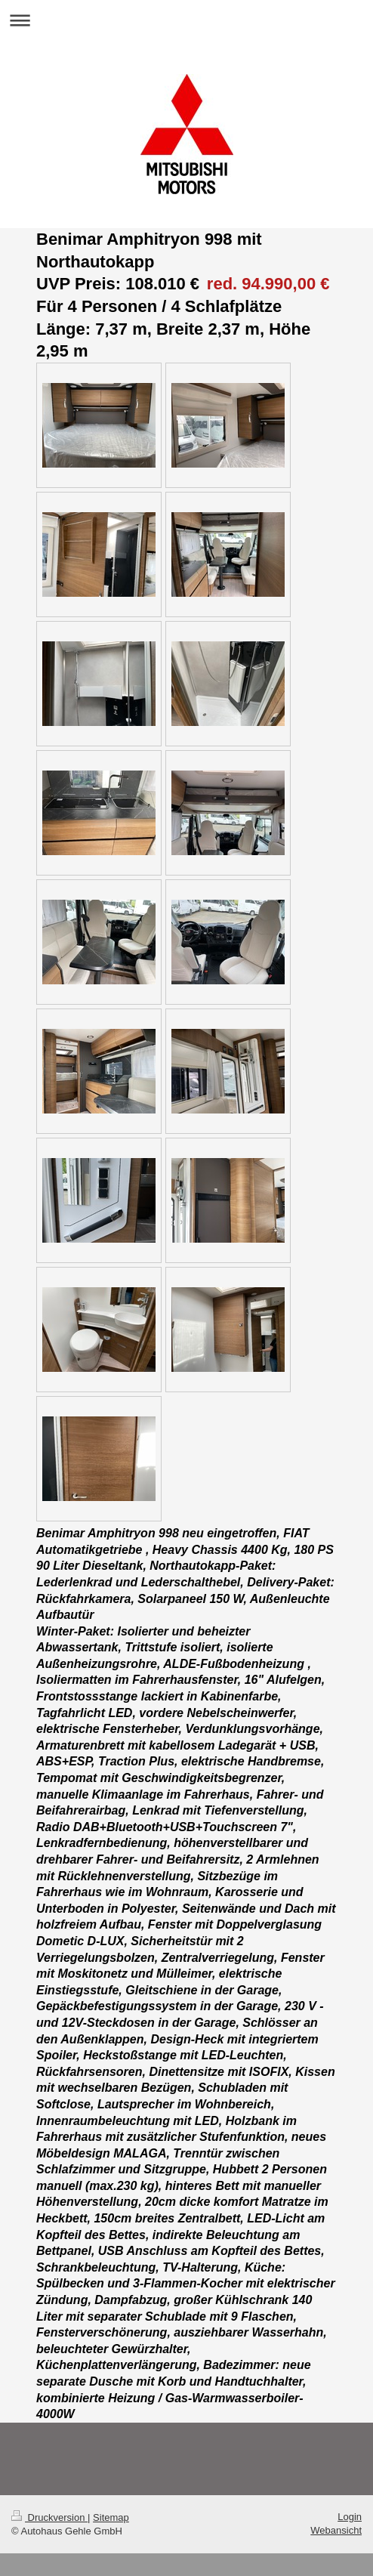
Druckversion (49, 2517)
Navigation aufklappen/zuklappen (186, 20)
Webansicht (336, 2530)
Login (350, 2516)
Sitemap (111, 2517)
